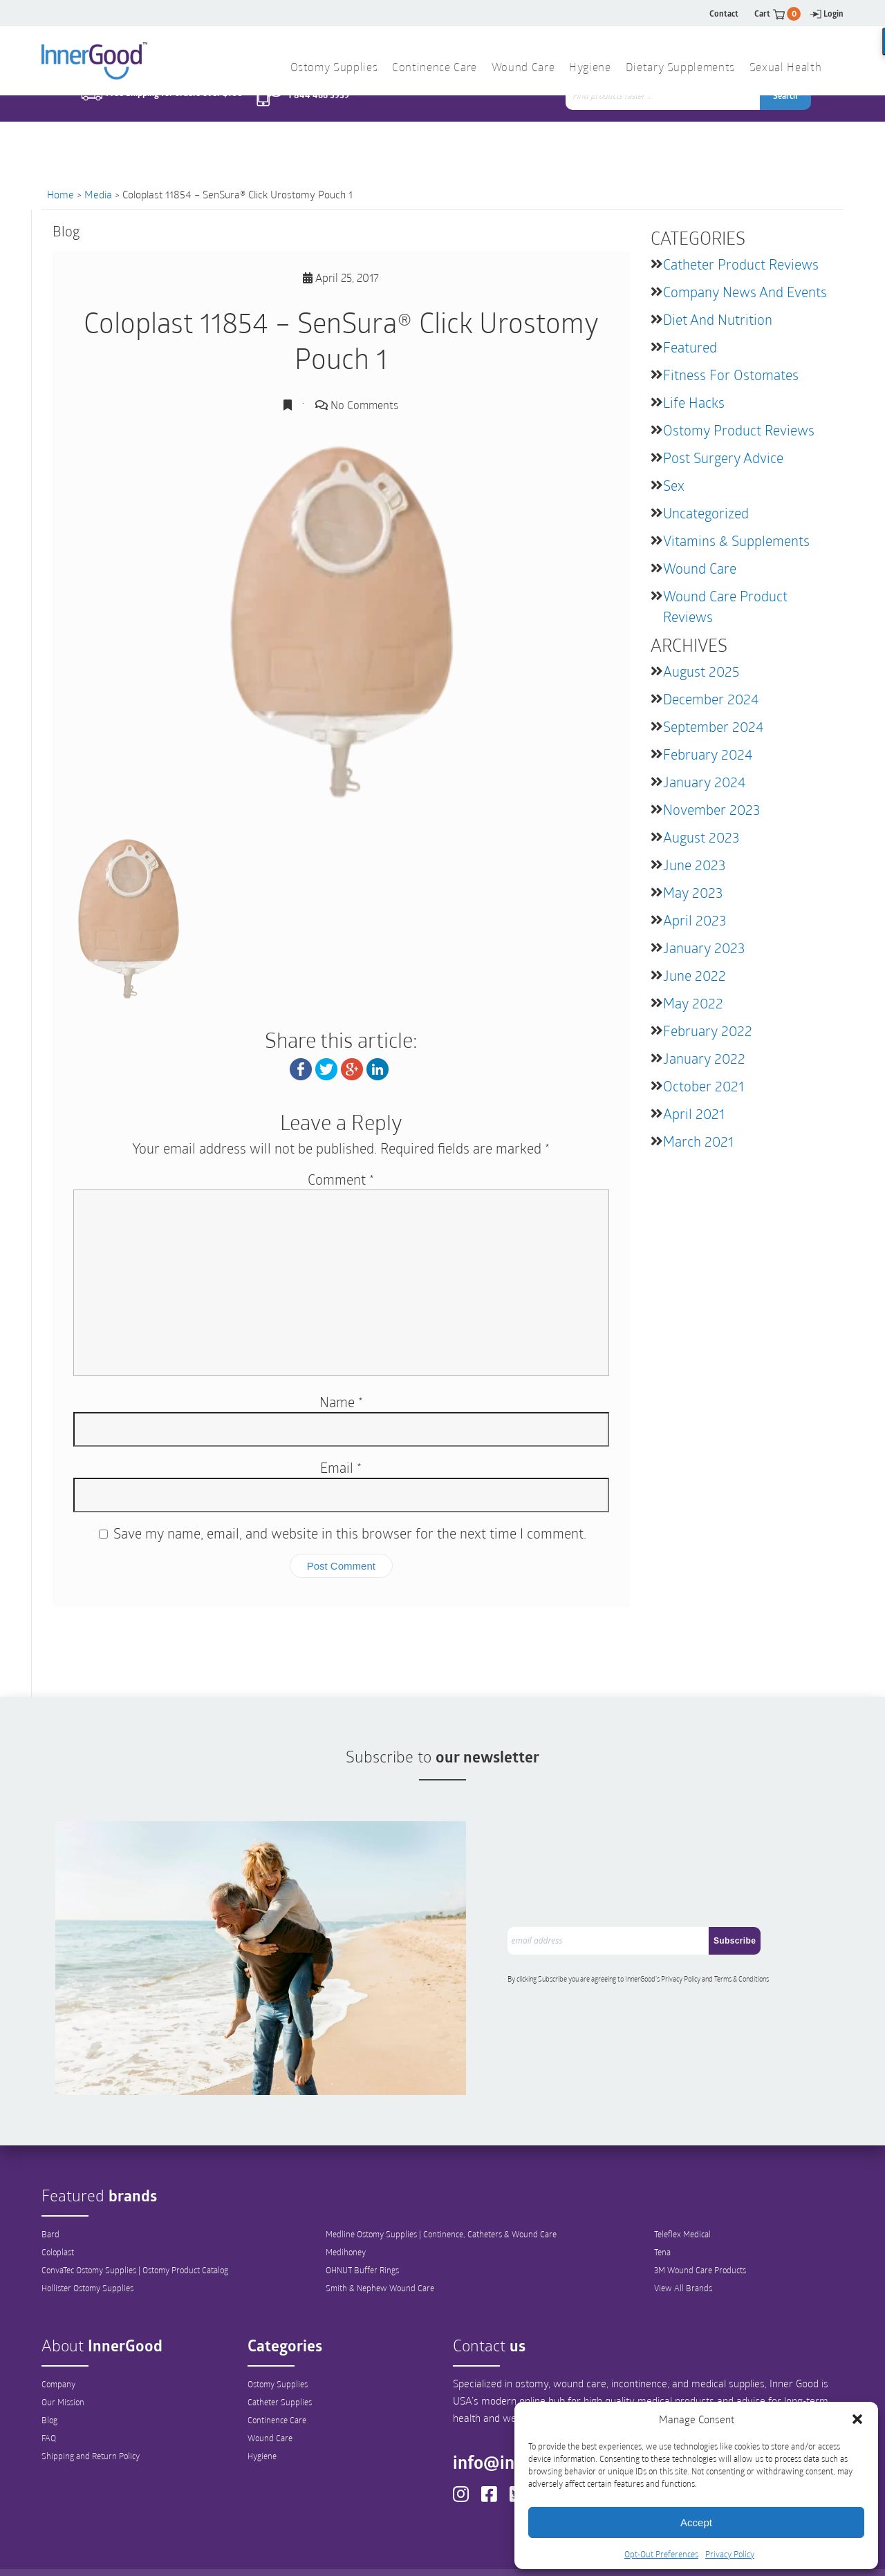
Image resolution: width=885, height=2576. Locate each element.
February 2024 (707, 754)
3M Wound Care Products (700, 2222)
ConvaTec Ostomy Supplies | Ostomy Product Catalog (134, 2222)
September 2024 (713, 726)
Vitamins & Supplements (736, 540)
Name (341, 1402)
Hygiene (262, 2408)
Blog (49, 2372)
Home (60, 194)
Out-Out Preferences (466, 2552)
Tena (662, 2204)
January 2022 (704, 1058)
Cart (777, 13)
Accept (696, 2522)
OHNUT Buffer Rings (362, 2222)
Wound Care (699, 568)
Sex (673, 485)
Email (341, 1467)
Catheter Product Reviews (741, 264)
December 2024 (710, 699)
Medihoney (346, 2204)
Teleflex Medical (682, 2186)
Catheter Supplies (280, 2354)
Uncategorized (706, 513)
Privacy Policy (729, 2553)
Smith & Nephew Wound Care (380, 2240)
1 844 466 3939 (318, 122)
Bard (50, 2186)
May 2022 (693, 1003)
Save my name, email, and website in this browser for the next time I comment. (349, 1533)
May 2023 (693, 892)
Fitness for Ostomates (731, 375)
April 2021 (694, 1113)
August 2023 (701, 837)
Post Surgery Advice (723, 458)
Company (58, 2336)
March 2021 (698, 1141)
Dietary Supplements (680, 68)
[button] (857, 2419)
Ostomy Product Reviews (738, 430)
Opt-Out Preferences (661, 2553)
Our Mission (62, 2354)
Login (827, 13)
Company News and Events (745, 292)
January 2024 (704, 782)
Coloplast (57, 2204)
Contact (723, 13)
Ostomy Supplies (278, 2336)
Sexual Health (785, 68)
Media (98, 194)
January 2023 (704, 948)
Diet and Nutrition (717, 319)
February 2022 (707, 1031)
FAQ (48, 2390)
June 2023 (694, 865)
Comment (341, 1179)
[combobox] (664, 124)
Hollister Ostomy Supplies (87, 2240)
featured (690, 347)
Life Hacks (694, 402)
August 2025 (701, 671)
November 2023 (711, 809)
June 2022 (694, 975)
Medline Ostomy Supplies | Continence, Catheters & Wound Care (441, 2186)
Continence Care (277, 2372)
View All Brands (683, 2240)
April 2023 (694, 920)
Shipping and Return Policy (90, 2408)
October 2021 (703, 1086)
